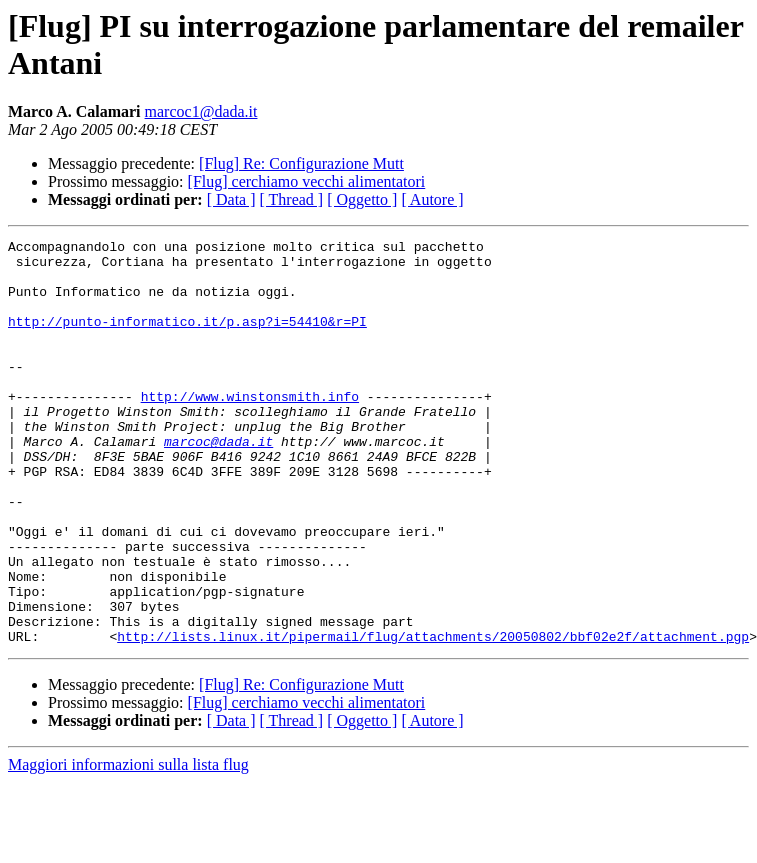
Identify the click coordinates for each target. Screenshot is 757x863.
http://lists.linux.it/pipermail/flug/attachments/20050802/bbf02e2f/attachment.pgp (433, 717)
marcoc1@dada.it (201, 111)
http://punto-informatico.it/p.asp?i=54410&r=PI (187, 339)
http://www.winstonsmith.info (250, 429)
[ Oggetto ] (362, 199)
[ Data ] (231, 199)
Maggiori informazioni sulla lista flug (128, 845)
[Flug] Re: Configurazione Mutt (301, 163)
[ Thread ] (292, 199)
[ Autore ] (432, 199)
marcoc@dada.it (218, 483)
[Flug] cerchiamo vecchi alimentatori (307, 181)
